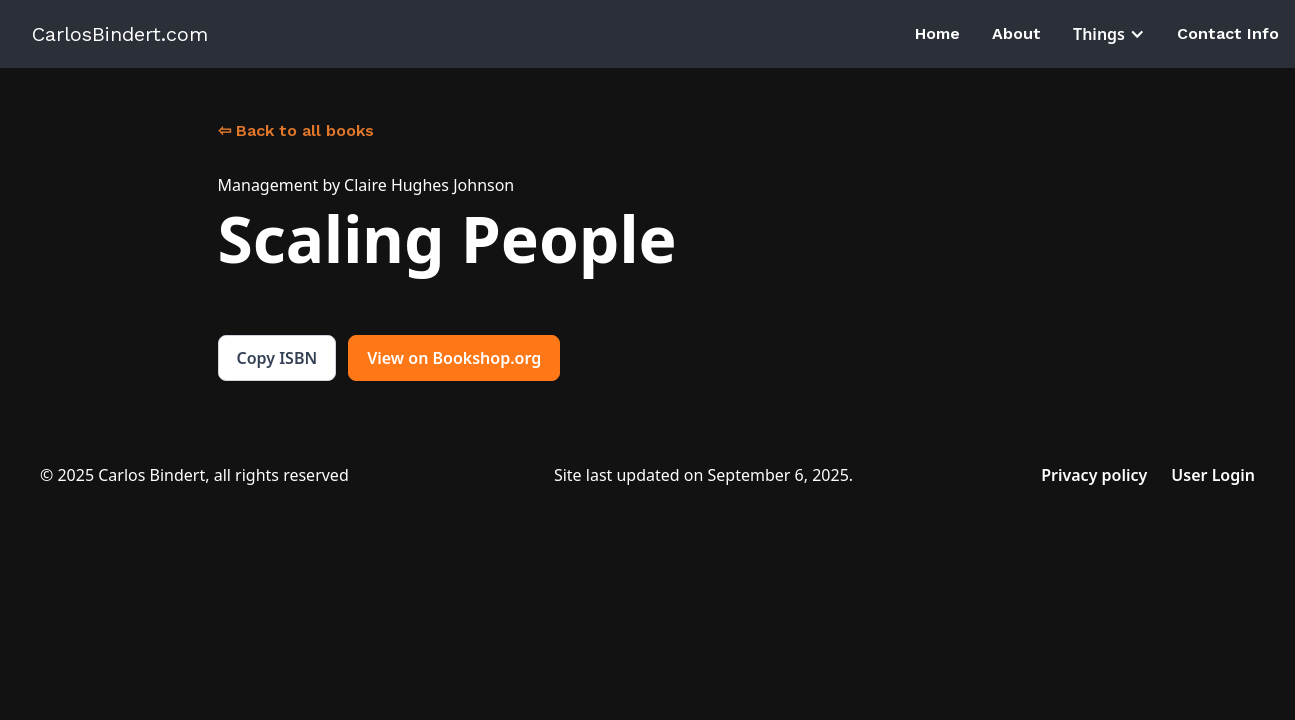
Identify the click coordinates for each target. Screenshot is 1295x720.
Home (937, 33)
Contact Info (1228, 33)
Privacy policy (1094, 475)
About (1016, 33)
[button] (1109, 34)
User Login (1213, 475)
